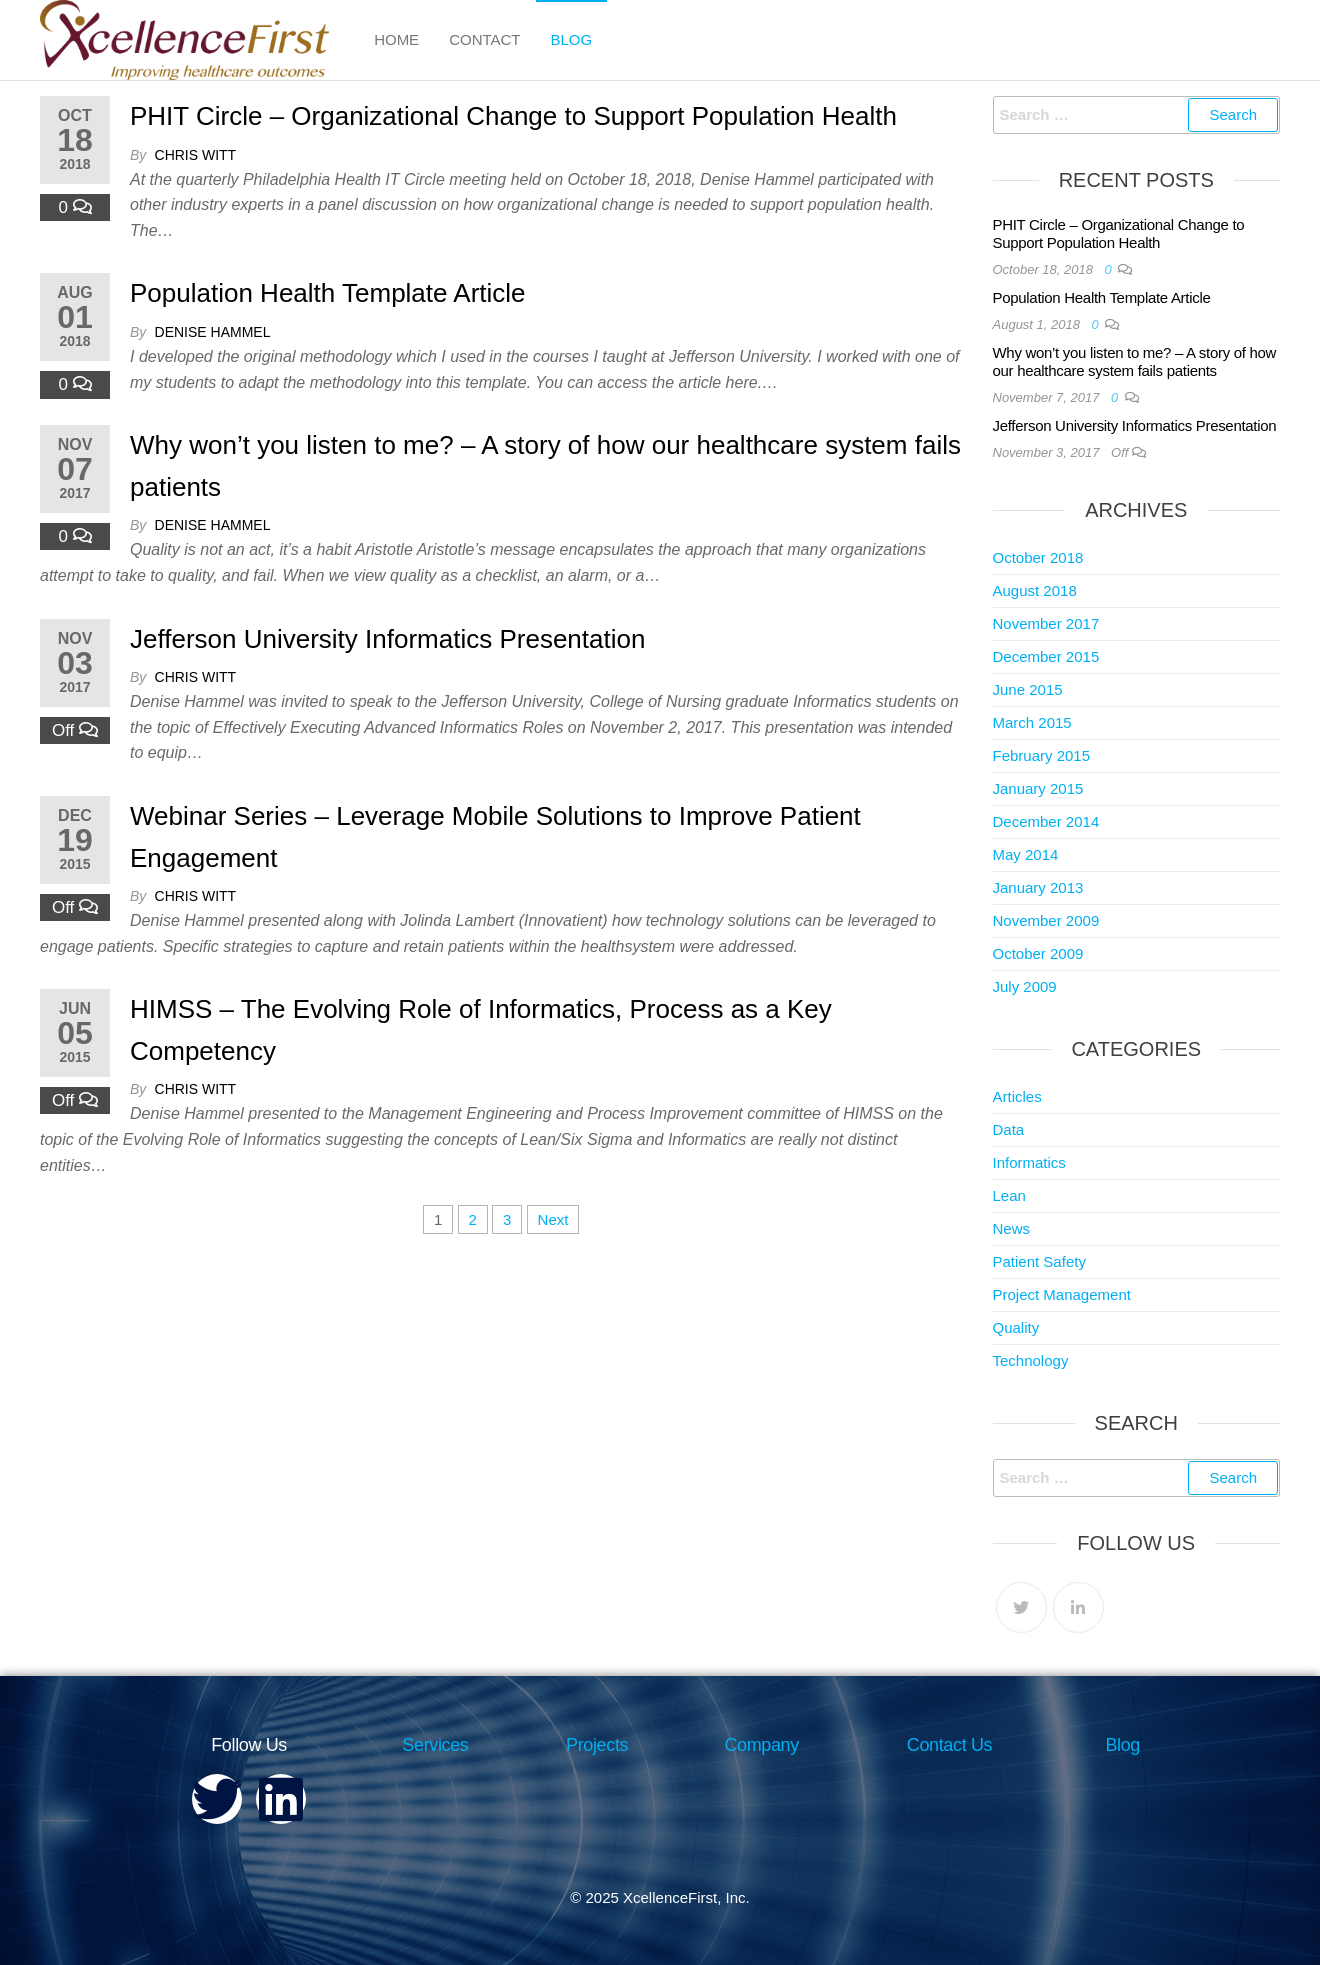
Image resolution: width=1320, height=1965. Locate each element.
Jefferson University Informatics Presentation (387, 639)
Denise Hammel (213, 332)
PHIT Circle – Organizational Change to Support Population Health (513, 116)
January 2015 (1038, 788)
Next (553, 1219)
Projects (597, 1745)
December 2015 (1046, 656)
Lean (1009, 1195)
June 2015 (1028, 689)
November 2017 (1046, 623)
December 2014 (1046, 821)
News (1012, 1228)
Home (396, 39)
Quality (1016, 1327)
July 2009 (1025, 986)
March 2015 (1032, 722)
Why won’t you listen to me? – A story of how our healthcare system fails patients (1135, 361)
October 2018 (1038, 557)
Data (1009, 1129)
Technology (1031, 1360)
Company (761, 1745)
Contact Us (949, 1745)
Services (435, 1745)
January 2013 (1038, 887)
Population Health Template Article (328, 293)
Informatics (1029, 1162)
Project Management (1062, 1294)
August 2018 (1035, 590)
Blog (572, 39)
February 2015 (1042, 755)
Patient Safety (1039, 1261)
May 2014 (1026, 854)
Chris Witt (196, 155)
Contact (484, 39)
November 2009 (1046, 920)
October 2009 (1038, 953)
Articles (1017, 1096)
